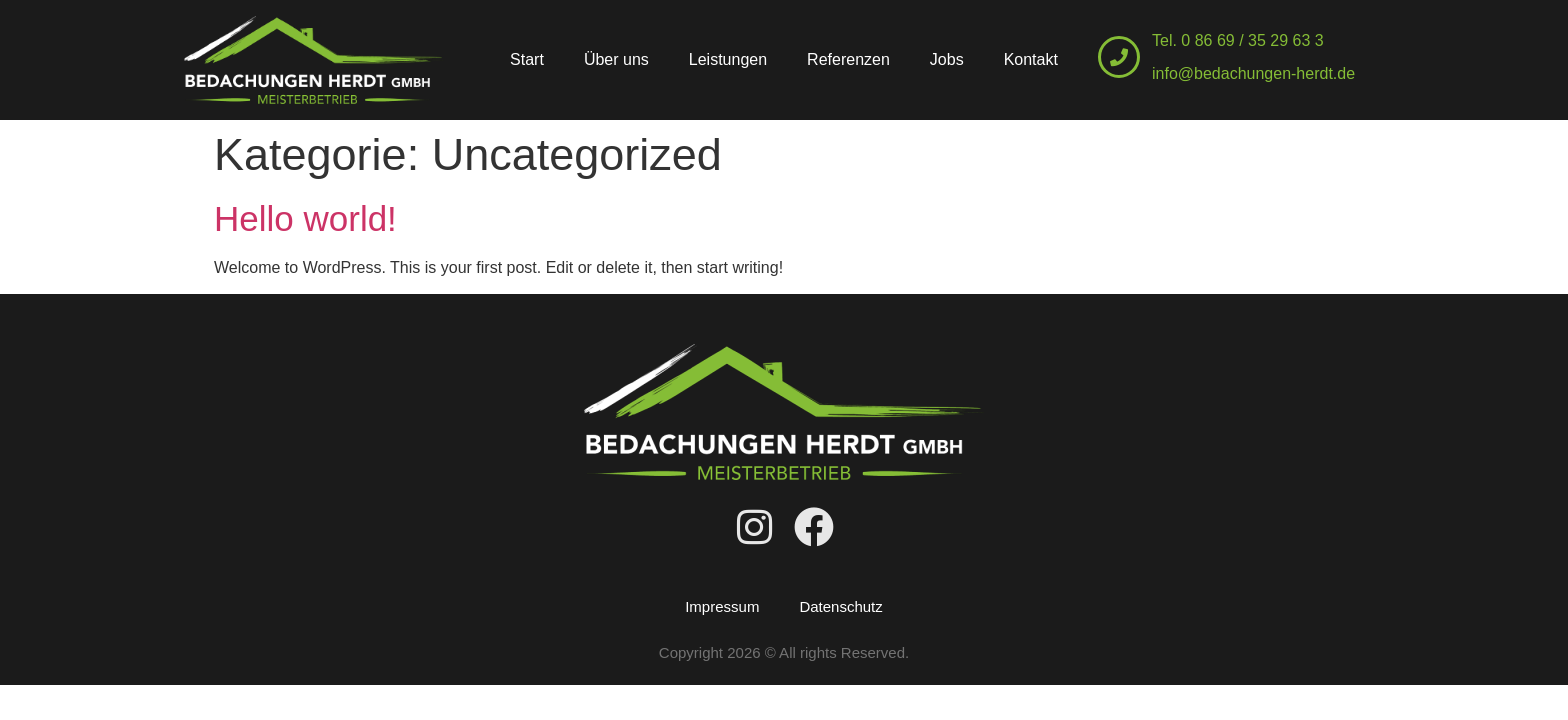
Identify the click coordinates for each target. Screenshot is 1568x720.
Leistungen (728, 59)
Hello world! (305, 218)
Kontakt (1031, 59)
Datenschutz (840, 606)
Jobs (947, 59)
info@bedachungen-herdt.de (1253, 73)
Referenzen (848, 59)
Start (527, 59)
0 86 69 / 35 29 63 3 (1252, 40)
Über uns (616, 59)
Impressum (722, 606)
